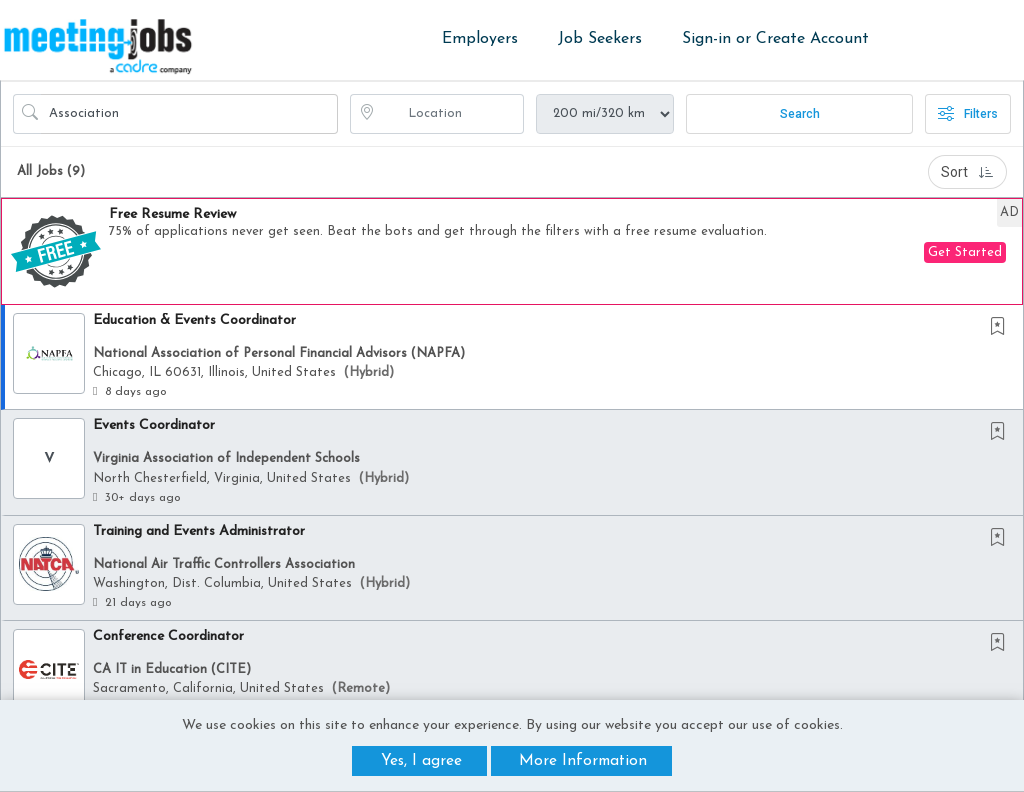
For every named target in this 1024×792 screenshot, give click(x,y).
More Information (583, 761)
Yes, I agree (421, 761)
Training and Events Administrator (199, 531)
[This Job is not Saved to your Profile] (1002, 328)
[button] (512, 251)
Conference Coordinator (168, 636)
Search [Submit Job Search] (800, 114)
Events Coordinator (154, 425)
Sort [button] (967, 172)
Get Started (965, 252)
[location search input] (451, 114)
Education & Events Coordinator (194, 320)
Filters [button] (968, 114)
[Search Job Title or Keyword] (189, 114)
